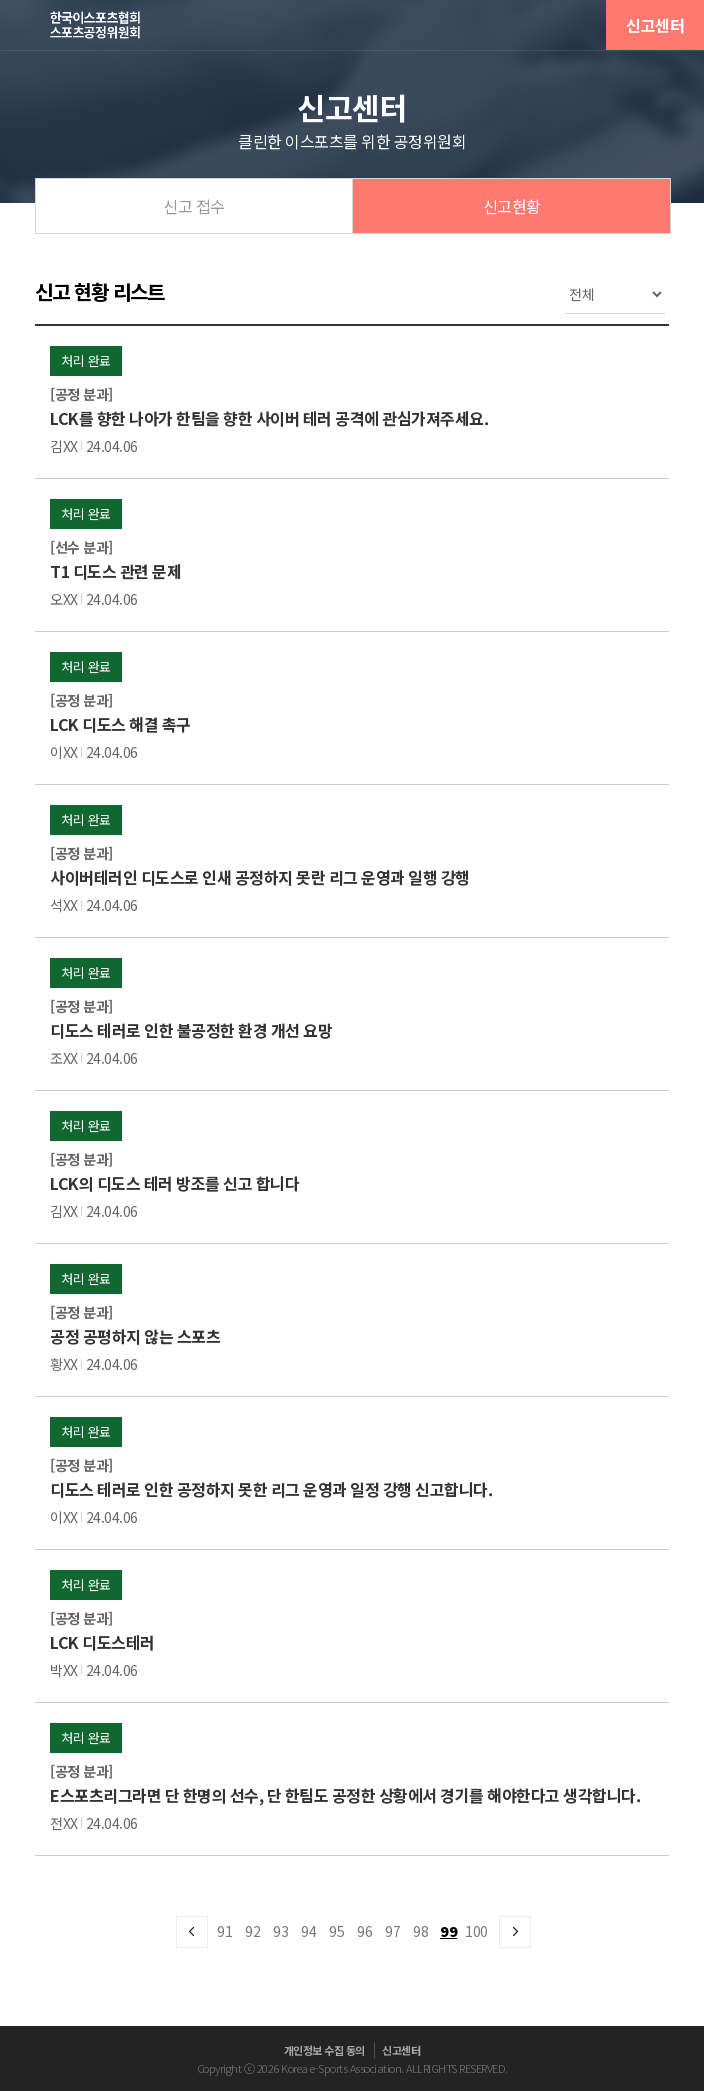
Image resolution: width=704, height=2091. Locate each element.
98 (420, 1931)
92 (252, 1931)
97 (392, 1931)
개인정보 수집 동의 (324, 2050)
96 (364, 1931)
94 (308, 1931)
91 (224, 1931)
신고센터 (655, 25)
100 (476, 1931)
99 (448, 1931)
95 (336, 1931)
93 (280, 1931)
